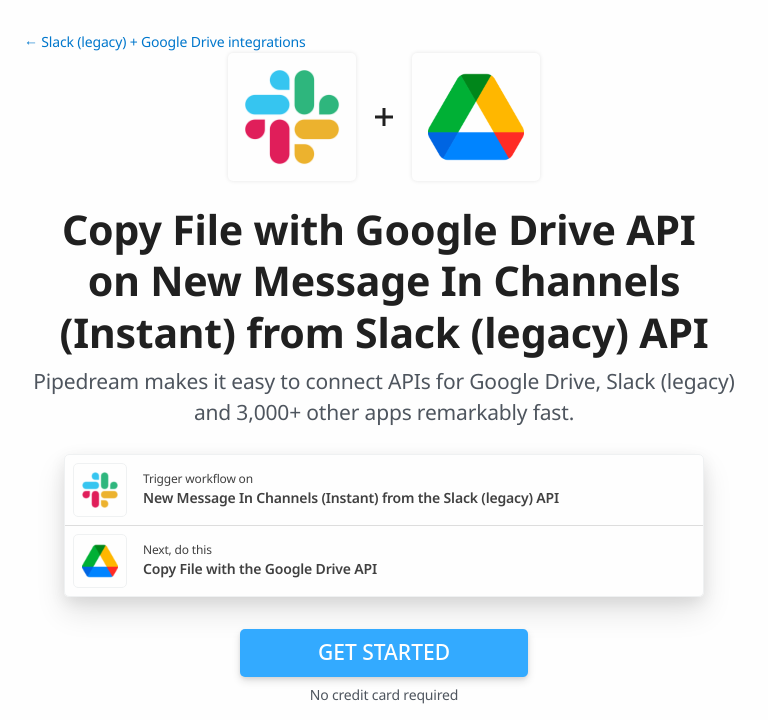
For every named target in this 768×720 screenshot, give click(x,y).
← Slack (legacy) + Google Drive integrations (165, 42)
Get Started (384, 652)
